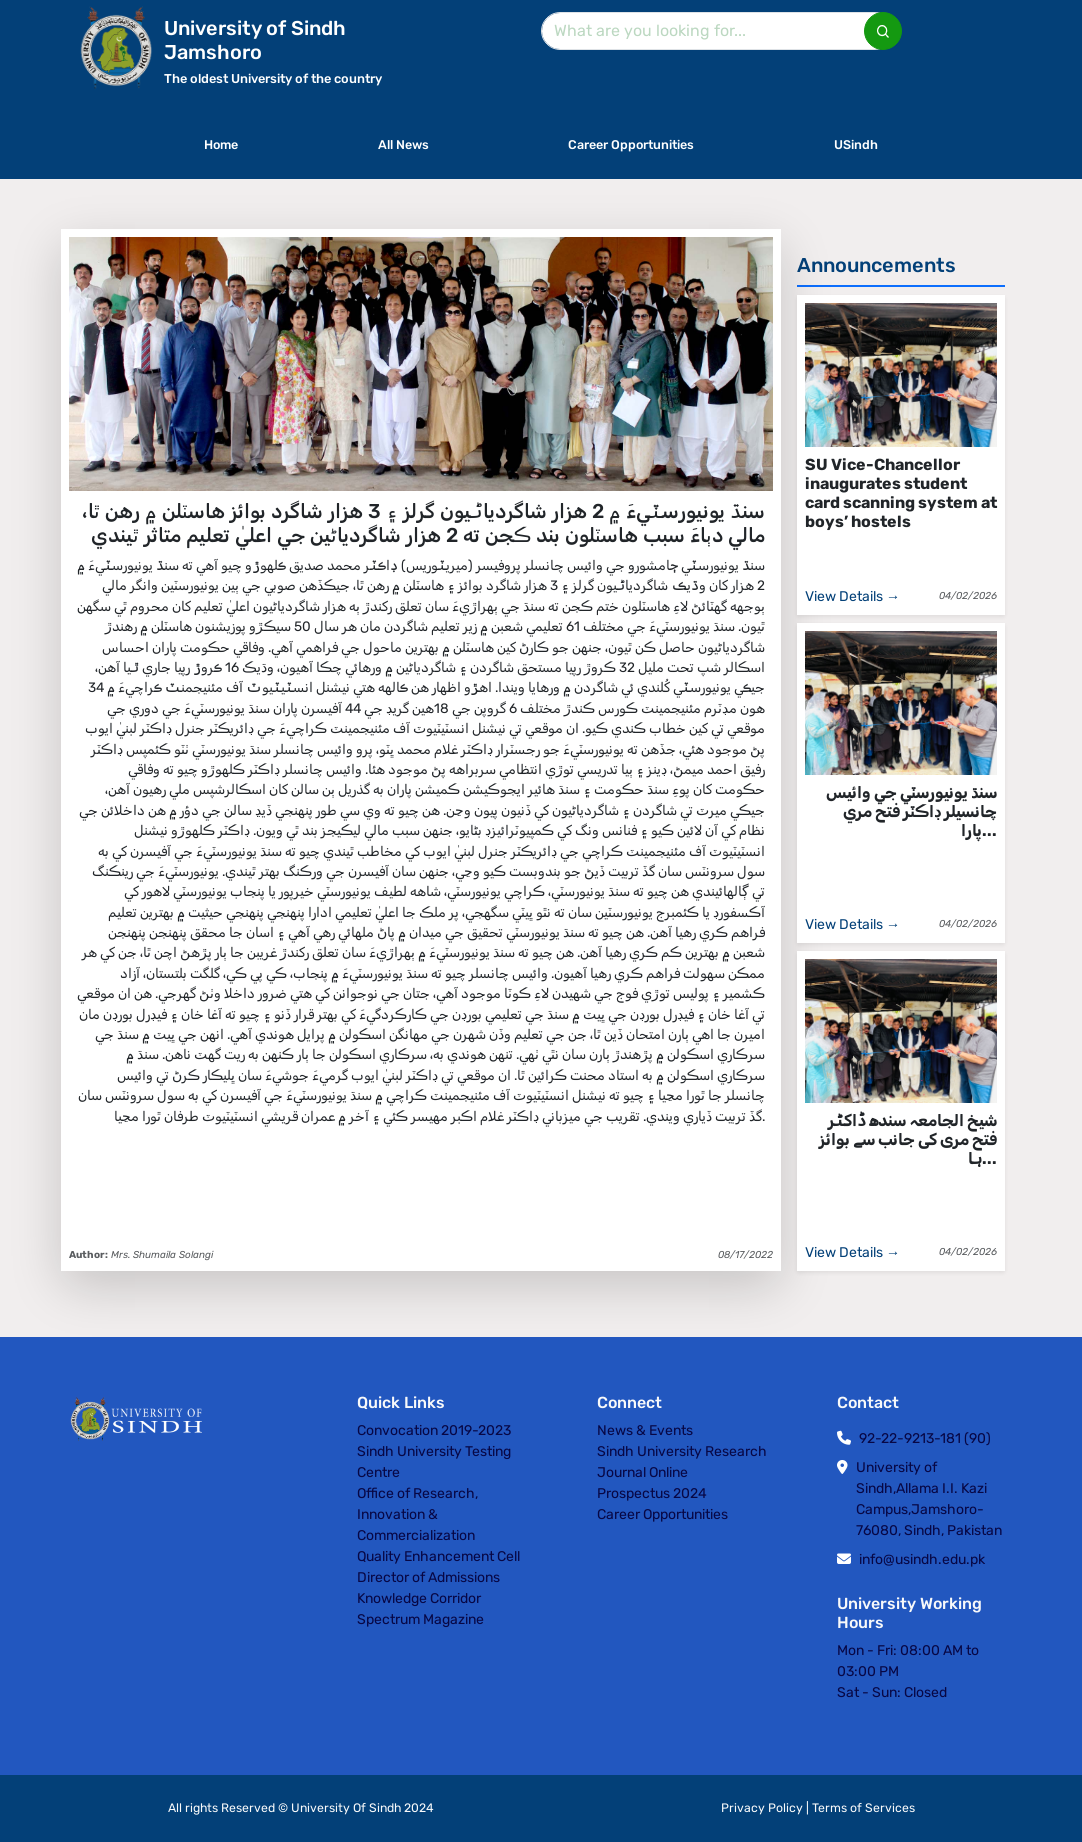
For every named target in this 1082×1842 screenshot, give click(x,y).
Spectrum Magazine (420, 1619)
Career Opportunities (631, 144)
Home (221, 144)
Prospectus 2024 (652, 1493)
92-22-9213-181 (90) (925, 1438)
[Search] (717, 31)
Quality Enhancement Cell (438, 1556)
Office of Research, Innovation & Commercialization (417, 1514)
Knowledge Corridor (419, 1598)
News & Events (645, 1430)
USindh (856, 144)
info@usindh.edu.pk (922, 1559)
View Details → (852, 596)
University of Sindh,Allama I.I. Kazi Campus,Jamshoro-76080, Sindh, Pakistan (929, 1499)
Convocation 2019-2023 (434, 1430)
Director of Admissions (428, 1577)
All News (403, 144)
